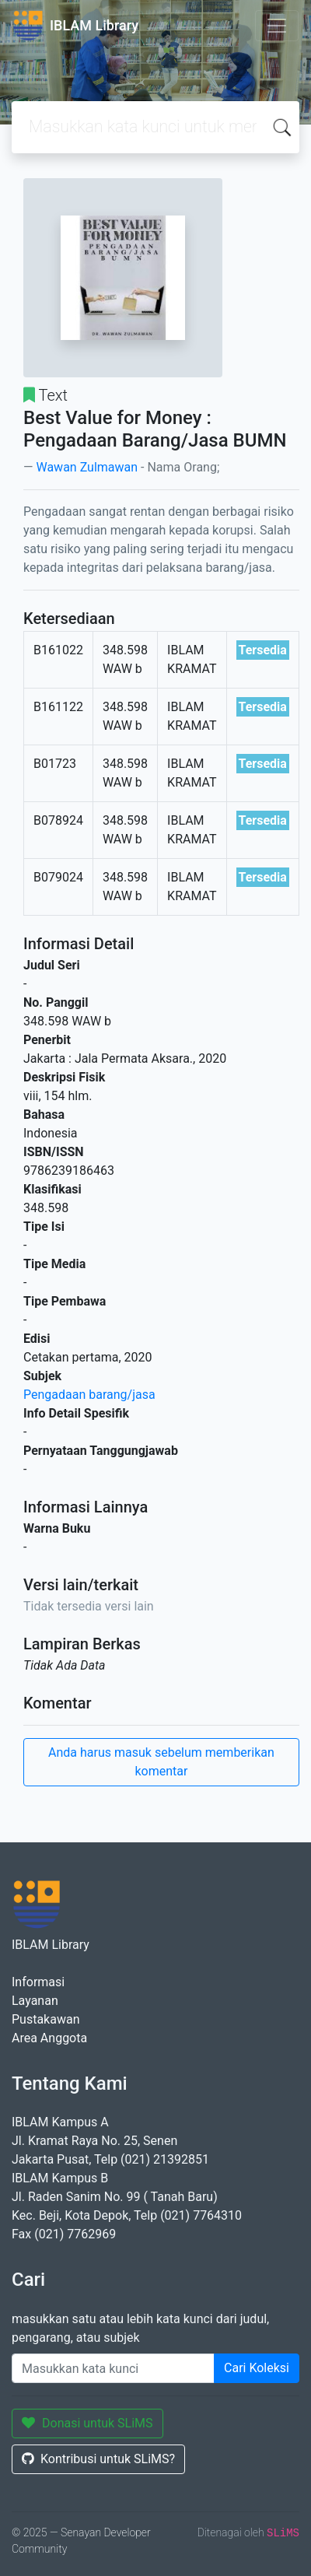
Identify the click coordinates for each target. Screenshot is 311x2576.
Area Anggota (49, 2038)
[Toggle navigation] (277, 25)
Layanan (35, 2000)
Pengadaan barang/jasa (89, 1394)
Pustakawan (45, 2019)
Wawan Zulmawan (87, 467)
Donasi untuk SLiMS (87, 2423)
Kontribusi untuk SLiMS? (98, 2459)
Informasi (38, 1982)
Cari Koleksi (256, 2367)
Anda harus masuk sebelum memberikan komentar (161, 1762)
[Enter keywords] (113, 2368)
